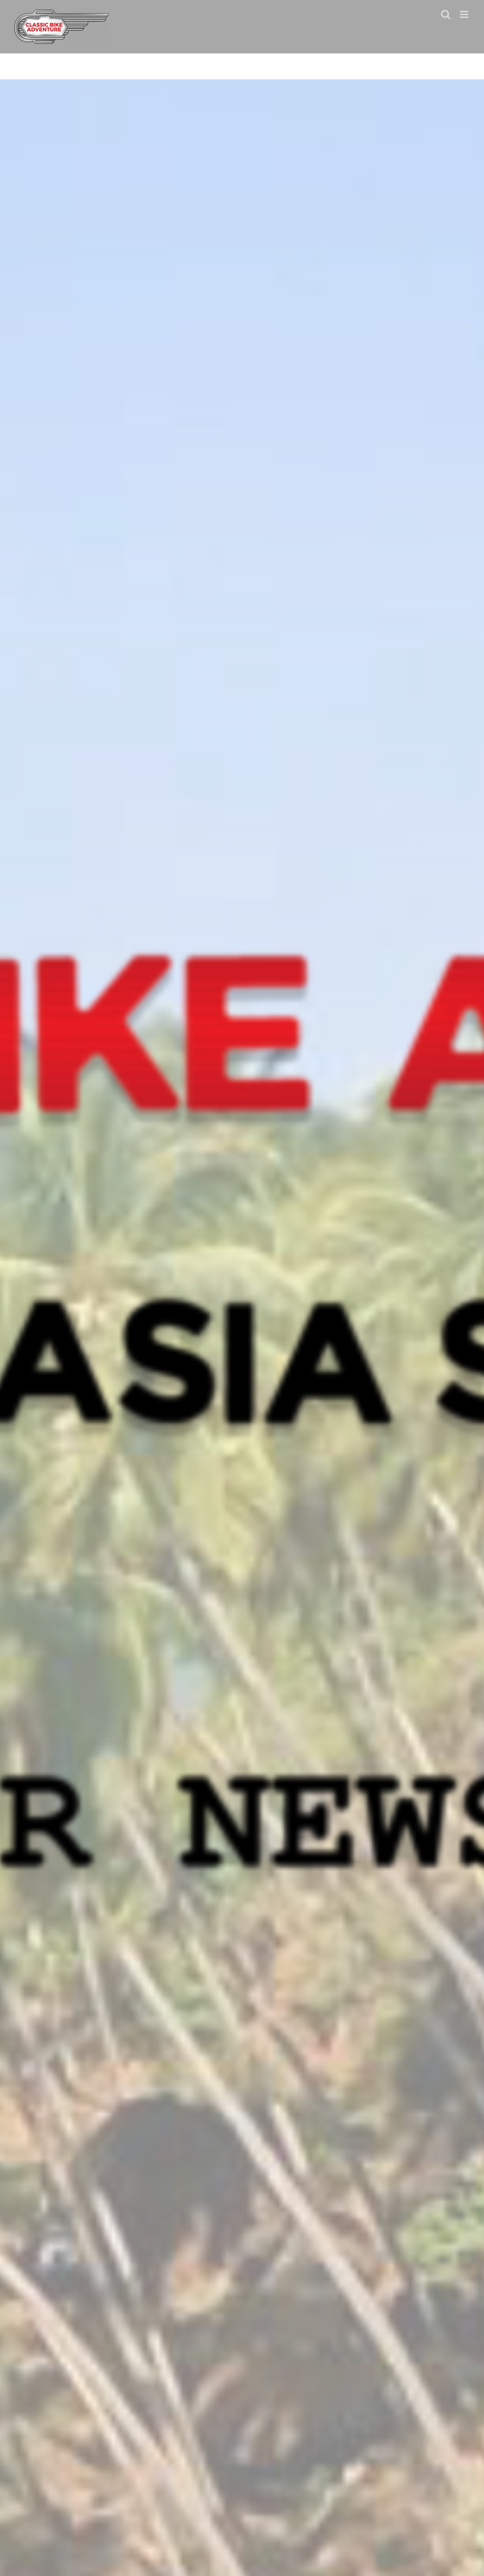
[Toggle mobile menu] (465, 14)
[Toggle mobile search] (445, 14)
